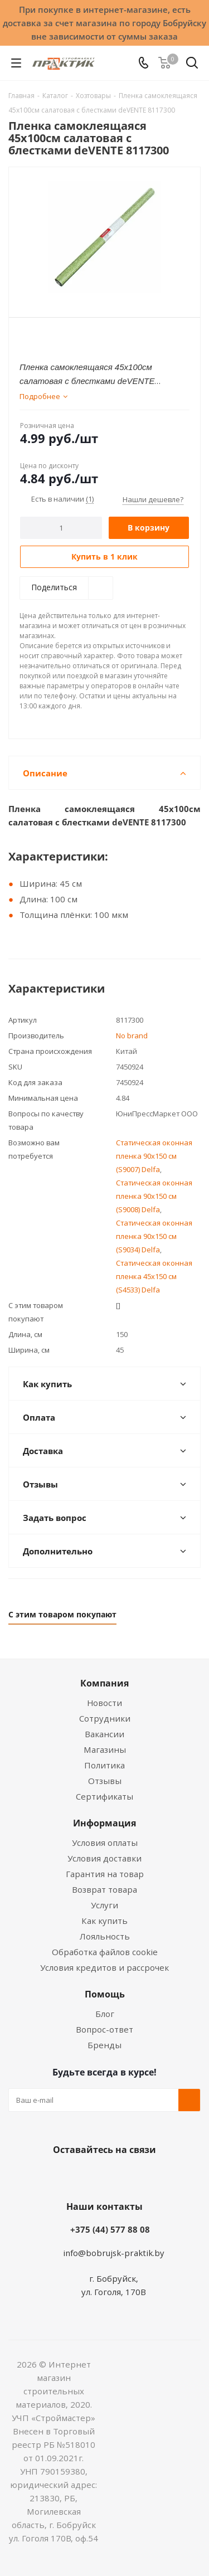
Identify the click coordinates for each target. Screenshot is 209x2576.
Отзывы (104, 1780)
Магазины (105, 1749)
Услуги (104, 1905)
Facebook (88, 2176)
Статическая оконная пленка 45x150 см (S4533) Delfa (154, 1276)
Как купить (104, 1920)
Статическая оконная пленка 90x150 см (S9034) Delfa (154, 1236)
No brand (132, 1036)
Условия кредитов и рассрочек (104, 1967)
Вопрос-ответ (104, 2029)
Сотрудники (104, 1718)
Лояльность (105, 1936)
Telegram (144, 2176)
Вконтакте (60, 2176)
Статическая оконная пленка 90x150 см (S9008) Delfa (154, 1196)
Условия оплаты (105, 1842)
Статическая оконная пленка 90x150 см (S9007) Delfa (154, 1156)
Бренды (104, 2044)
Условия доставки (104, 1858)
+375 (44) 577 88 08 (110, 2229)
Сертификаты (104, 1796)
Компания (104, 1683)
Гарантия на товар (105, 1873)
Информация (104, 1823)
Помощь (105, 1994)
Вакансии (104, 1733)
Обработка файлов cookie (105, 1951)
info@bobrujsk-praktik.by (113, 2252)
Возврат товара (104, 1889)
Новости (104, 1702)
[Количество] (61, 527)
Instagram (116, 2176)
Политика (104, 1765)
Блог (104, 2013)
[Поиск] (192, 65)
